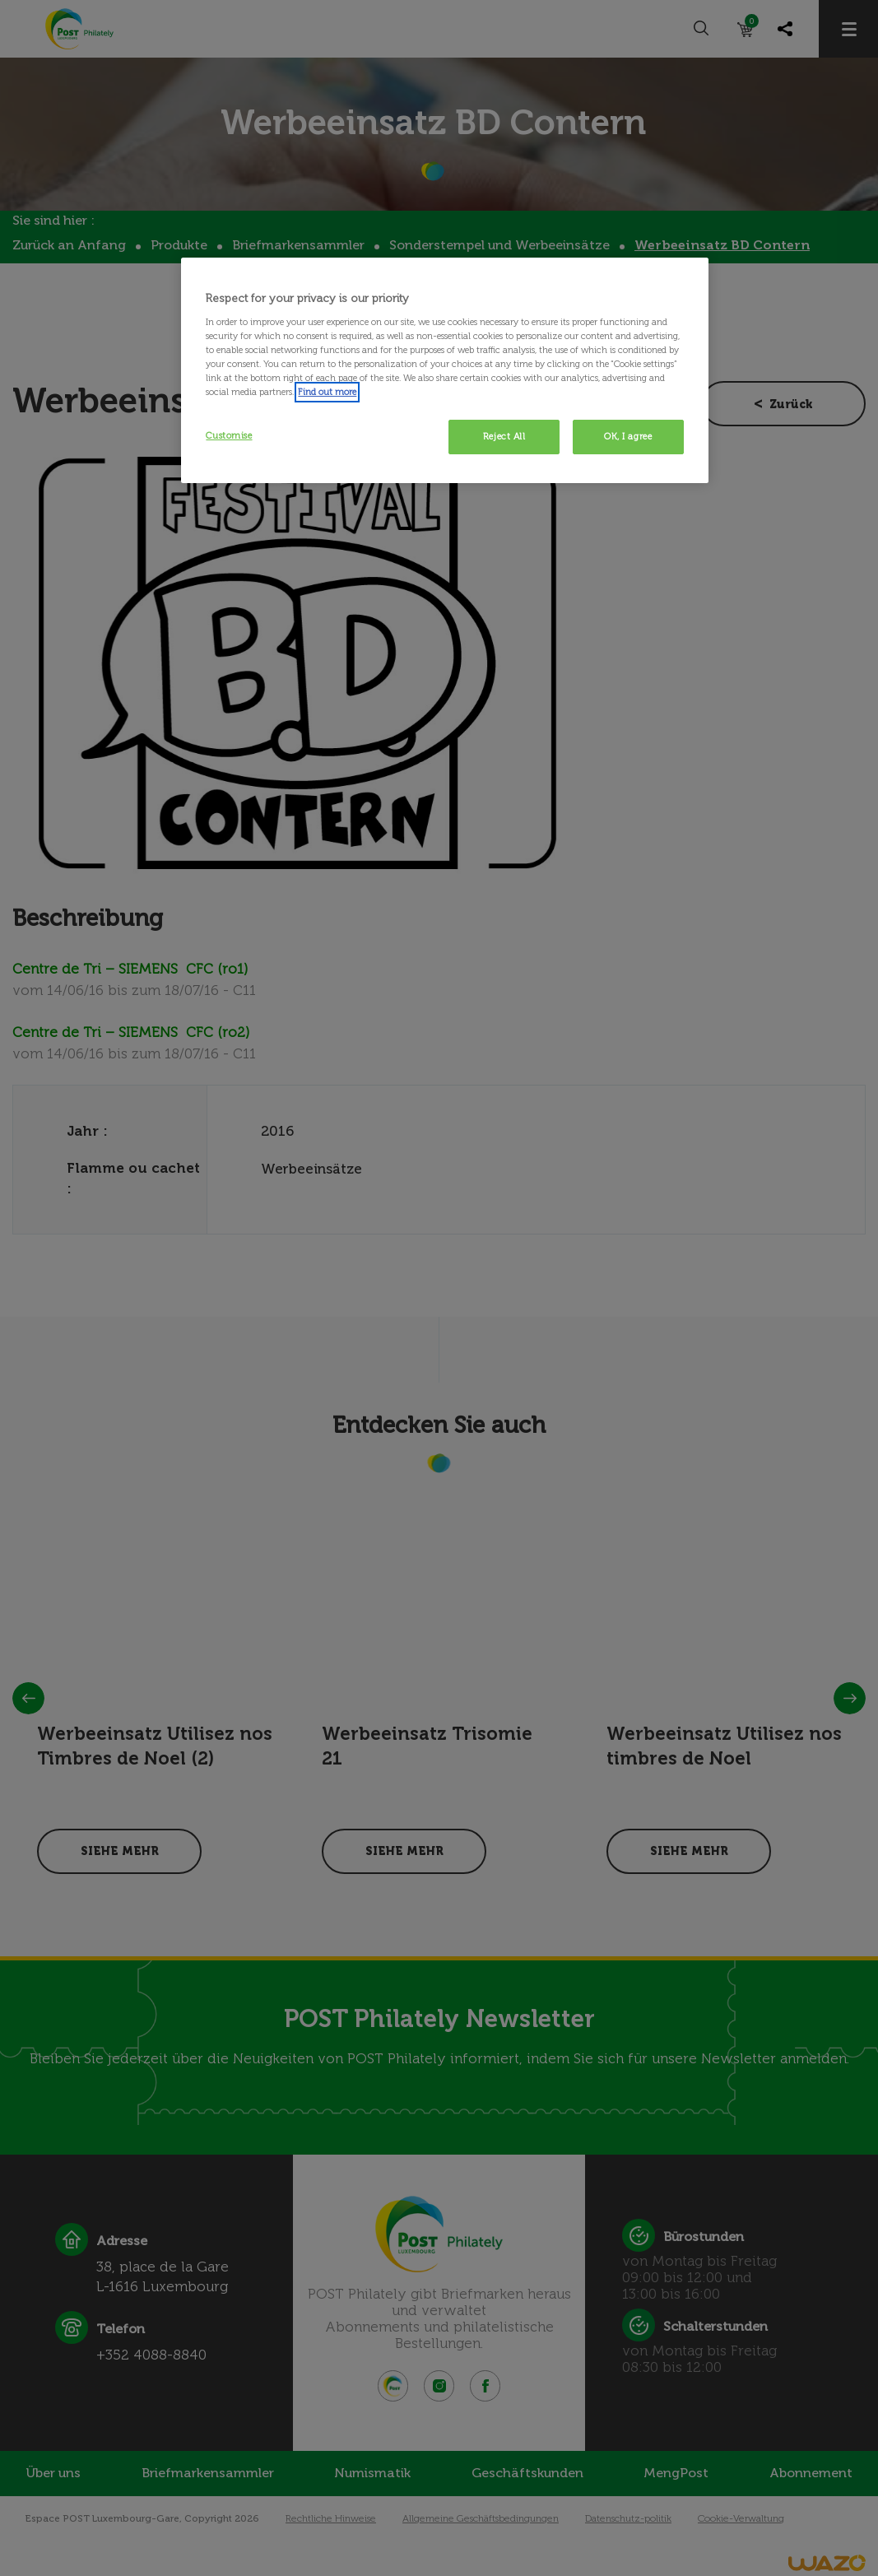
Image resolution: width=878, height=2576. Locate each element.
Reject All (504, 436)
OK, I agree (628, 436)
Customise (229, 435)
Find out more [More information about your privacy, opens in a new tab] (327, 392)
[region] (444, 370)
